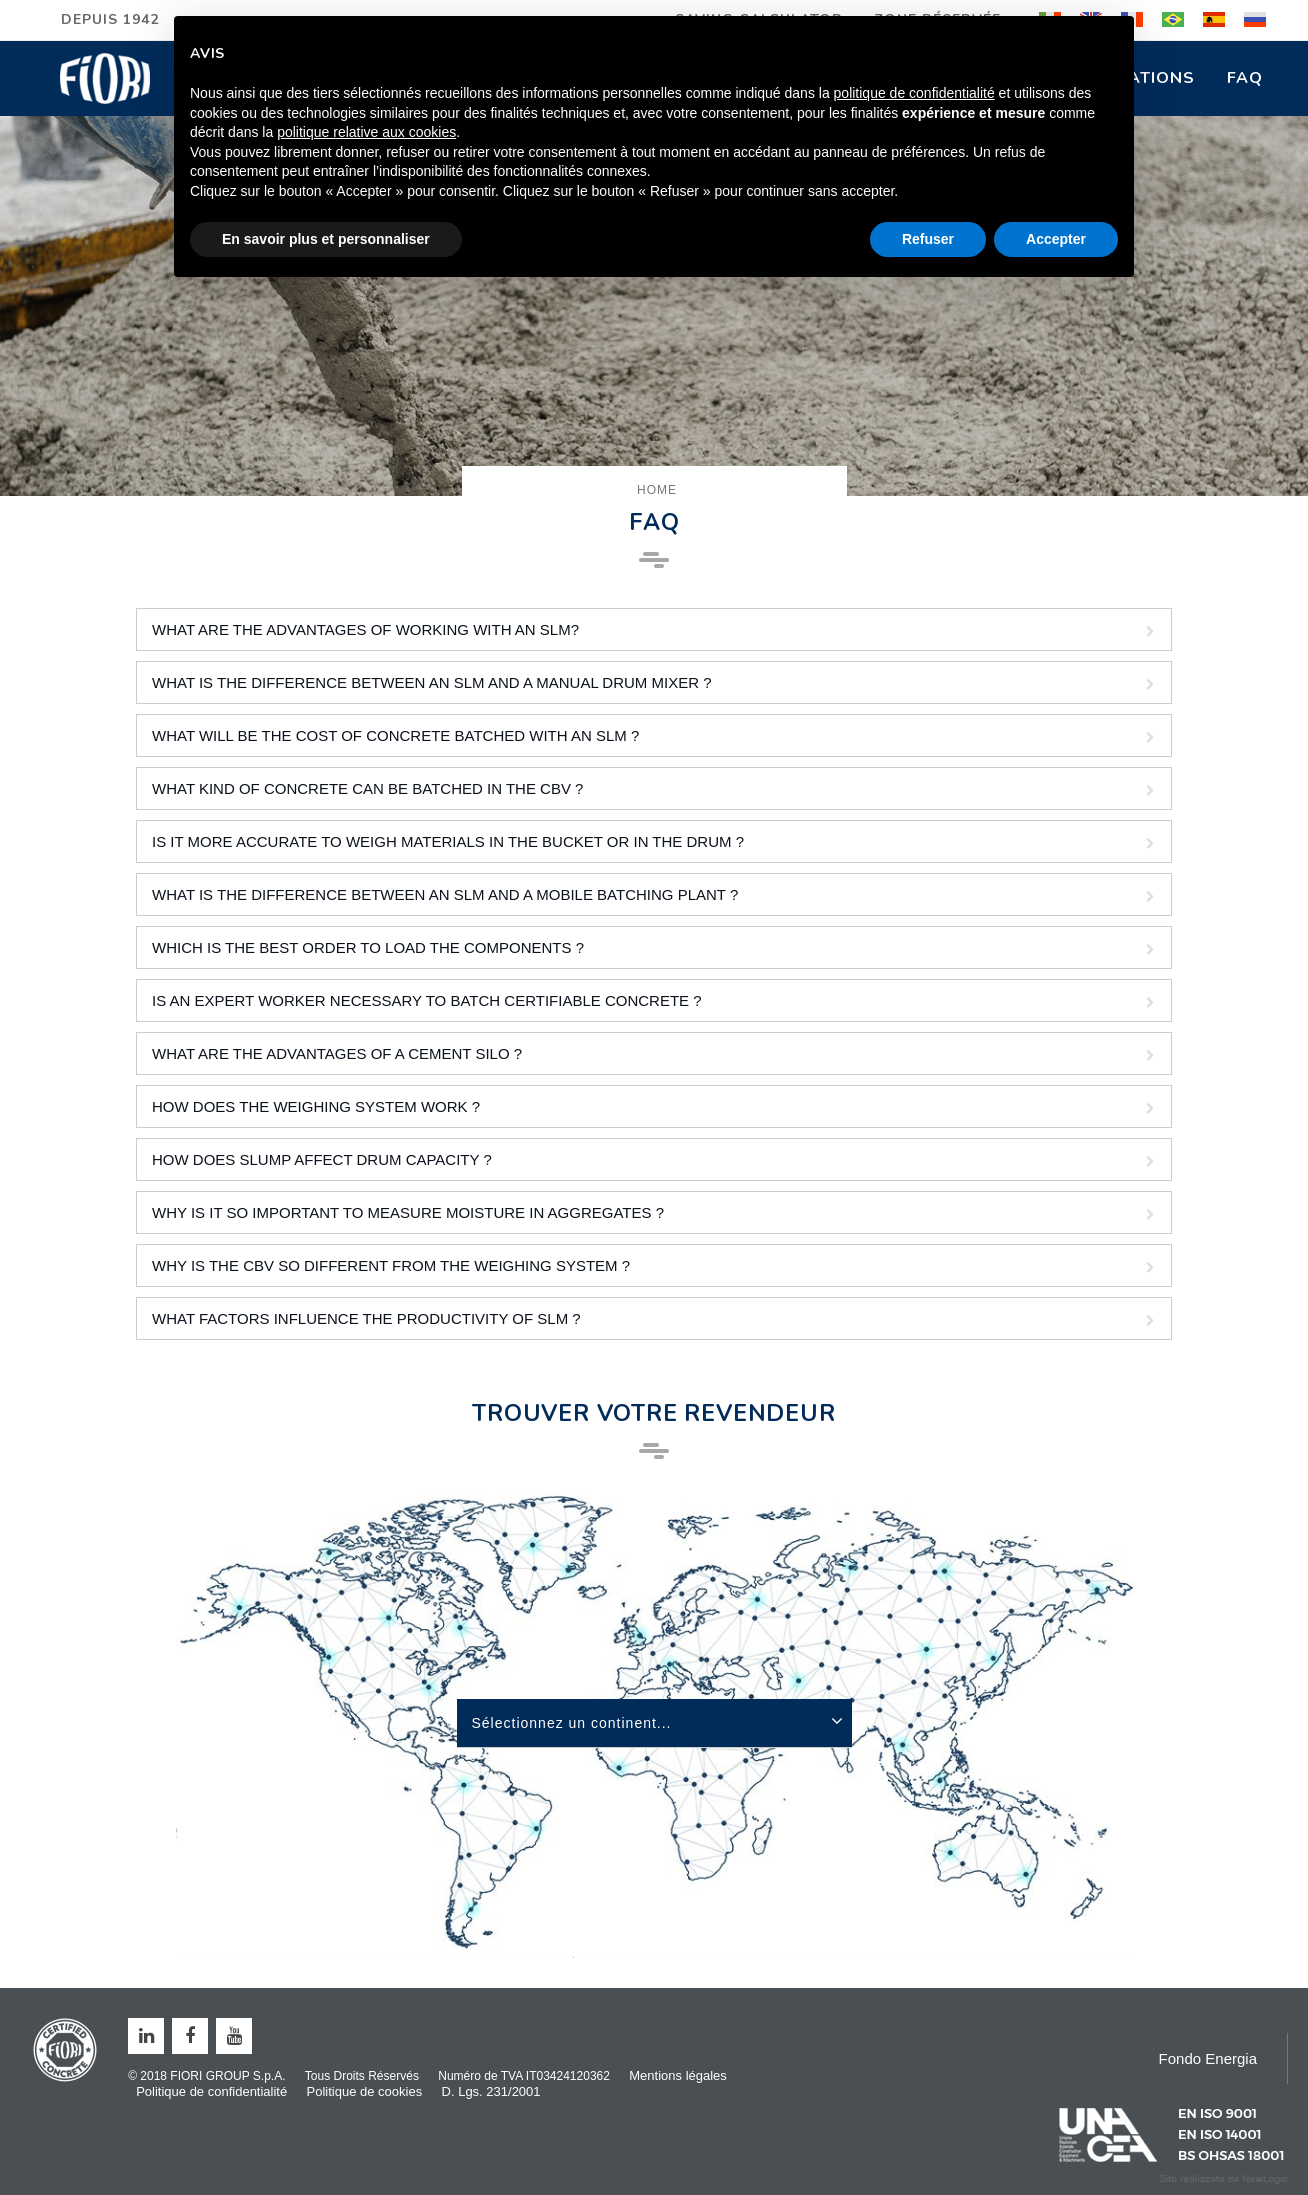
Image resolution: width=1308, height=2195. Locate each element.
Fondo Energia (1208, 2058)
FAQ (1245, 78)
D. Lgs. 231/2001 (491, 2091)
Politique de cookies (365, 2091)
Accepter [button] (1056, 239)
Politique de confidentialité (211, 2091)
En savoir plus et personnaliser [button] (326, 239)
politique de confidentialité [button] (914, 93)
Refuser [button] (928, 239)
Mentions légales (678, 2075)
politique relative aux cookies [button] (366, 132)
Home (657, 490)
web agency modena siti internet (1223, 2179)
